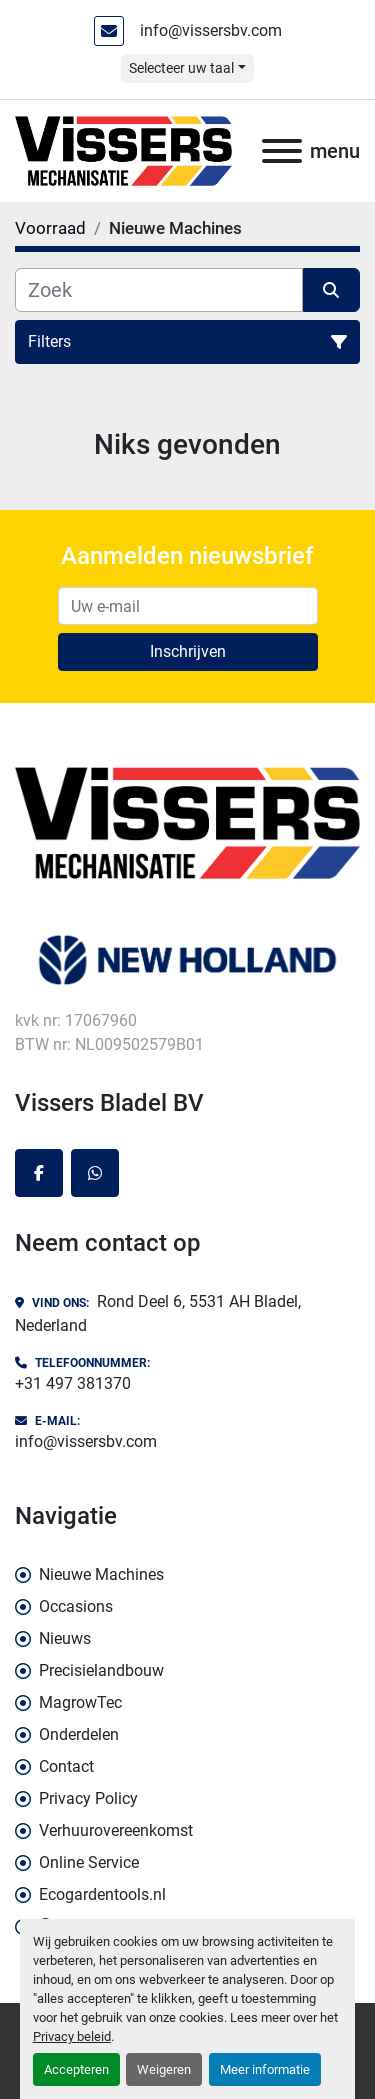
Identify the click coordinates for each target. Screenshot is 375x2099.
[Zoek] (159, 290)
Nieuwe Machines (101, 1574)
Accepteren (76, 2069)
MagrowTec (80, 1702)
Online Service (89, 1862)
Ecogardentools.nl (102, 1894)
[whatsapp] (95, 1173)
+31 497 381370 (73, 1383)
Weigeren (164, 2069)
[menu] (282, 151)
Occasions (76, 1606)
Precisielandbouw (101, 1670)
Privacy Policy (88, 1798)
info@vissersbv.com (211, 30)
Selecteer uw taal (181, 68)
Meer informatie (265, 2069)
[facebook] (39, 1173)
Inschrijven (188, 651)
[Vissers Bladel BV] (187, 821)
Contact (66, 1766)
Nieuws (65, 1638)
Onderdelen (79, 1734)
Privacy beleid (72, 2036)
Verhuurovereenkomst (116, 1830)
